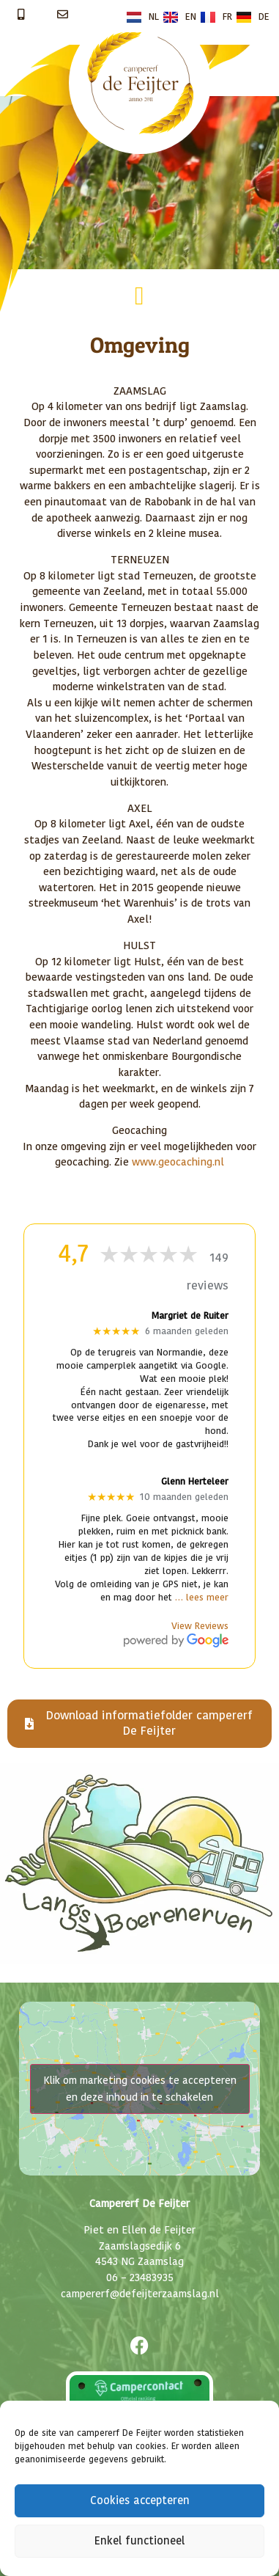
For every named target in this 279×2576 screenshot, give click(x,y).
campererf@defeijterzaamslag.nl (140, 2294)
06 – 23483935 (140, 2278)
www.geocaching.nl (178, 1162)
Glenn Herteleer (194, 1482)
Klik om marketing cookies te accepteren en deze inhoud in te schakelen (140, 2089)
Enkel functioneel (139, 2541)
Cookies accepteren (140, 2500)
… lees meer (201, 1598)
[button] (139, 296)
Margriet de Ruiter (190, 1316)
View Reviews (199, 1626)
